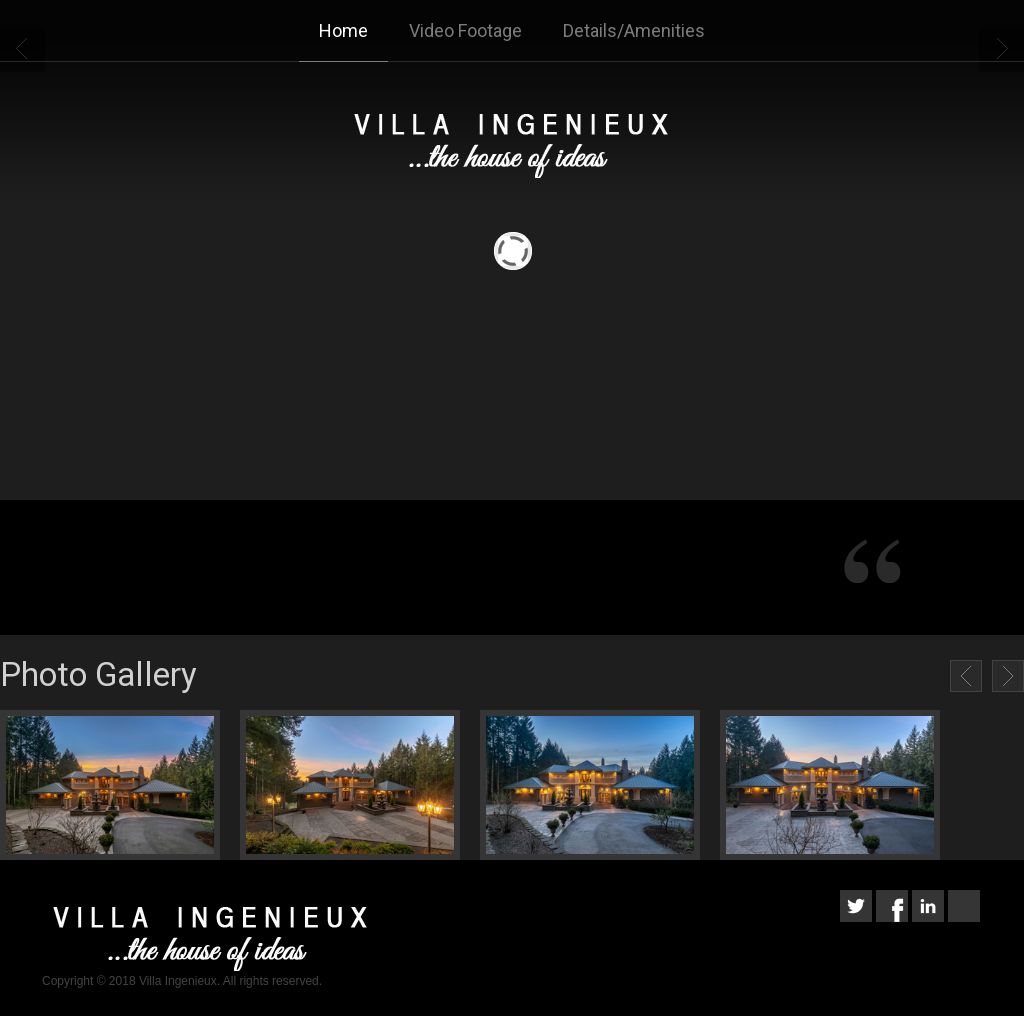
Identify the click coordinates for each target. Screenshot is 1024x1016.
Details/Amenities (634, 30)
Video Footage (465, 30)
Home (343, 30)
